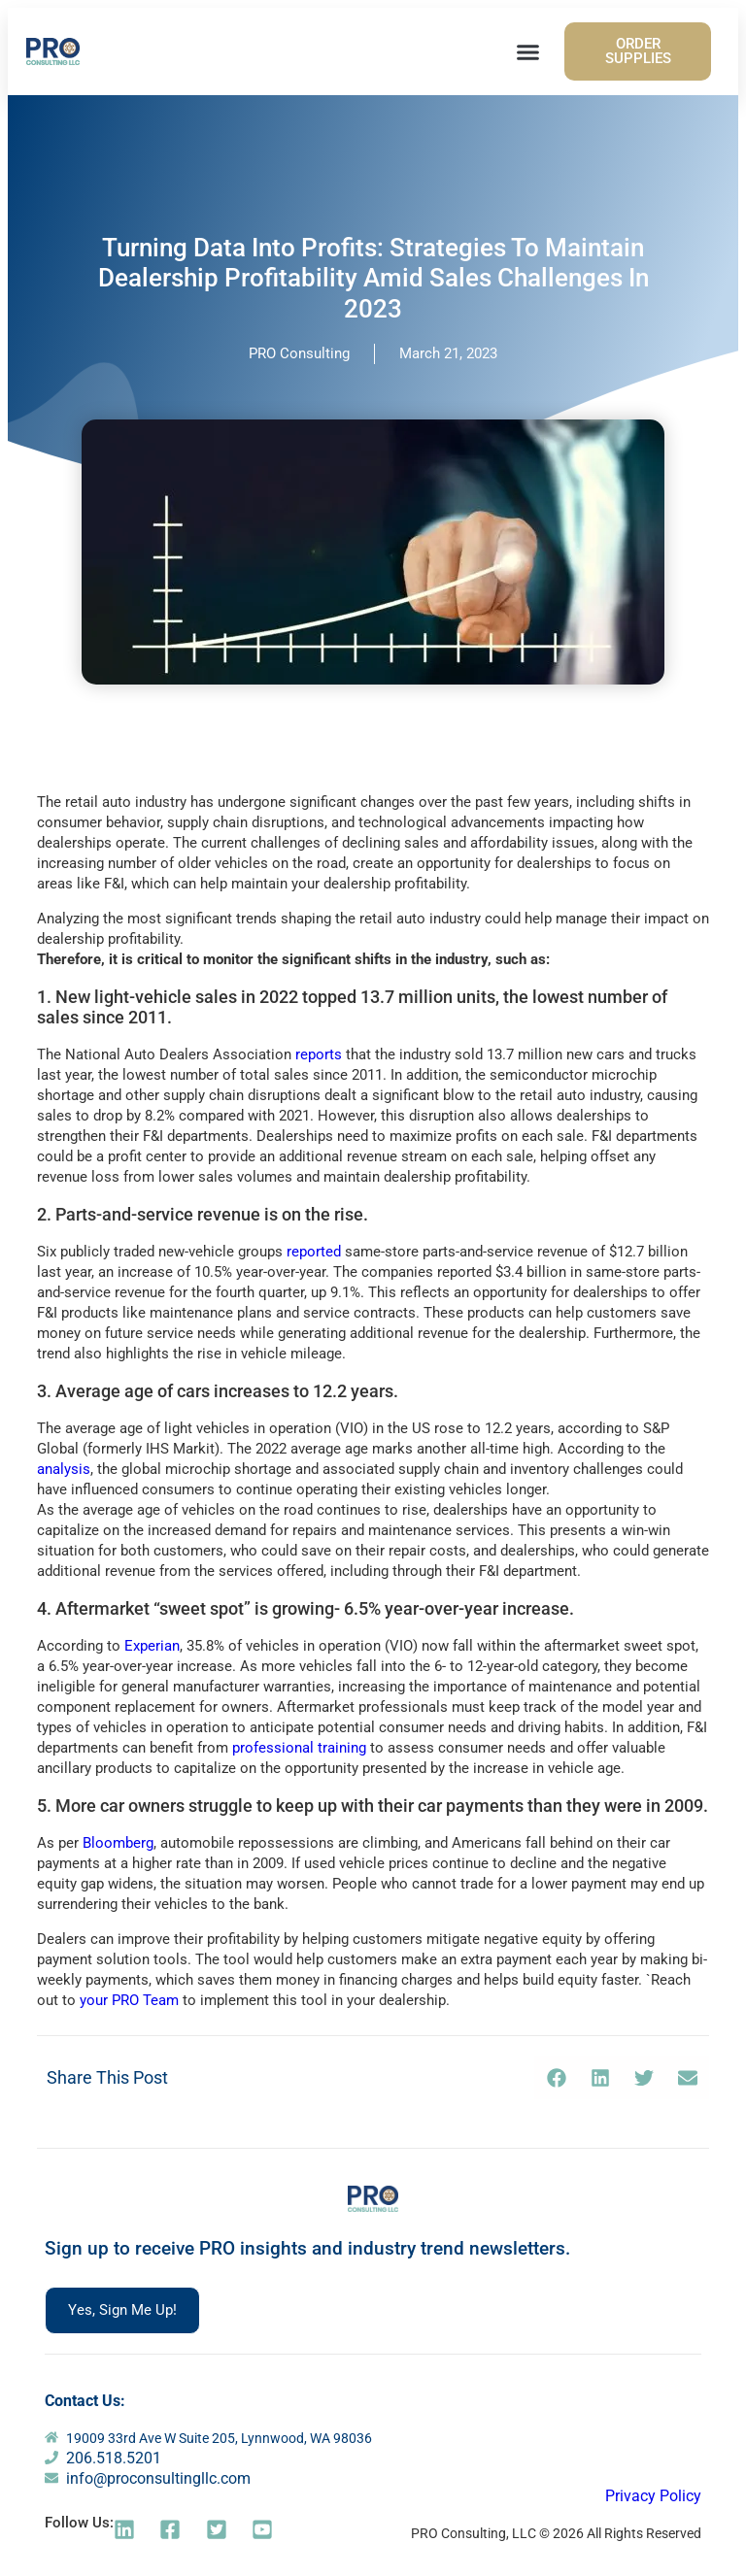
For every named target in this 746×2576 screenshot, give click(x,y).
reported (314, 1251)
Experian (152, 1646)
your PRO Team (129, 2000)
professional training (299, 1747)
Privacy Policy (653, 2496)
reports (318, 1054)
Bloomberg (118, 1843)
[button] (528, 51)
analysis (63, 1469)
